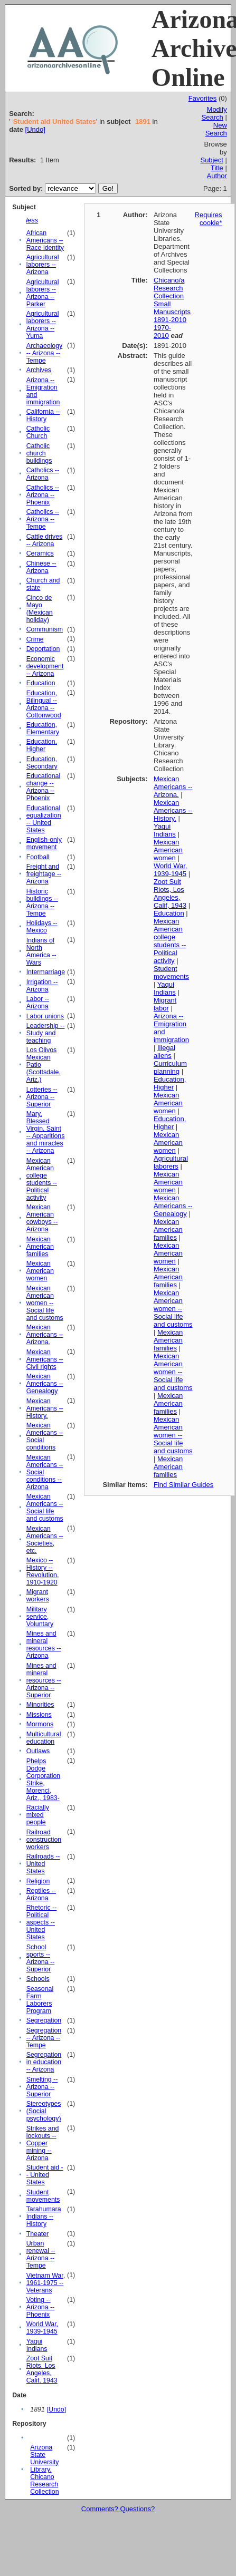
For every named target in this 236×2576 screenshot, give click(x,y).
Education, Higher (41, 745)
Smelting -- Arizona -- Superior (42, 2087)
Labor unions (45, 1016)
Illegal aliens (164, 1051)
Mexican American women (40, 1271)
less (32, 220)
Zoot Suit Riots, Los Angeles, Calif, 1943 (42, 2369)
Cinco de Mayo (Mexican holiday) (39, 609)
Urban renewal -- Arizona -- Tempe (40, 2254)
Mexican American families (40, 1247)
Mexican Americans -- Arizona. (44, 1335)
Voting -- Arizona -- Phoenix (40, 2307)
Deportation (43, 649)
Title (217, 168)
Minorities (40, 1704)
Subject (211, 160)
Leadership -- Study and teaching (45, 1033)
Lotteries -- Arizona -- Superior (42, 1097)
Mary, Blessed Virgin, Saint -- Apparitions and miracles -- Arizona (45, 1132)
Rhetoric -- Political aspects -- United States (41, 1922)
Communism (44, 629)
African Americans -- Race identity (45, 240)
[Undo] (35, 129)
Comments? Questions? (118, 2509)
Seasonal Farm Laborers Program (39, 2000)
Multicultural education (43, 1738)
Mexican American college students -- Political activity (41, 1179)
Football (38, 857)
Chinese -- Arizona (41, 567)
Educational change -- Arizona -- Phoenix (43, 787)
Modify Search (214, 113)
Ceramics (40, 553)
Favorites (202, 98)
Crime (35, 639)
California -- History (43, 415)
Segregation (44, 2020)
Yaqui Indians (37, 2345)
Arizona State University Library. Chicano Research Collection (44, 2469)
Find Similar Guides (183, 1485)
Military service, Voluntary (39, 1617)
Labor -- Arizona (37, 1002)
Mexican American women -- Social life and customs (44, 1303)
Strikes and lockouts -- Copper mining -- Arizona (42, 2143)
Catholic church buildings (39, 453)
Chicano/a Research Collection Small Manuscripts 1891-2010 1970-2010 (172, 307)
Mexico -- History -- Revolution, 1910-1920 (42, 1571)
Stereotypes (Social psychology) (43, 2111)
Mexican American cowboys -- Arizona (42, 1218)
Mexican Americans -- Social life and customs (44, 1507)
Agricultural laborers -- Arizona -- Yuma (42, 324)
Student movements (43, 2196)
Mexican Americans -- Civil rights (44, 1359)
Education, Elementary (42, 728)
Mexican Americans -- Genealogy (44, 1384)
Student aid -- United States (44, 2175)
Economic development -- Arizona (45, 666)
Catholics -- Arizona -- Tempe (42, 519)
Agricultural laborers (171, 1162)
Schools (38, 1978)
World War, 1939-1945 (42, 2327)
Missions (39, 1714)
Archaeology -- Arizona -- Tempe (44, 353)
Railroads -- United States (43, 1864)
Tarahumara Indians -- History (43, 2216)
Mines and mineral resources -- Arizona (43, 1644)
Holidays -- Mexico (42, 926)
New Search (216, 129)
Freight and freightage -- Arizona (44, 874)
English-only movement (44, 843)
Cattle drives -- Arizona (44, 540)
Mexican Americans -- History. (44, 1408)
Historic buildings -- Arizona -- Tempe (42, 902)
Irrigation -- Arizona (42, 985)
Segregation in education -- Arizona (44, 2062)
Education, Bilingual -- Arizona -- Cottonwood (43, 704)
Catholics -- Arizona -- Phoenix (42, 495)
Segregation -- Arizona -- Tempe (44, 2038)
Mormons (39, 1724)
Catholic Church (38, 432)
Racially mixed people (37, 1815)
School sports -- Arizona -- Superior (40, 1958)
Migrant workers (37, 1595)
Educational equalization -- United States (43, 819)
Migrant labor (165, 1004)
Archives (38, 370)
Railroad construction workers (44, 1840)
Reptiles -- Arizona (41, 1894)
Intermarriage (45, 972)
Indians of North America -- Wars (41, 951)
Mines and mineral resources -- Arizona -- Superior (43, 1680)
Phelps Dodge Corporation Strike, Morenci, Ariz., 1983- (43, 1779)
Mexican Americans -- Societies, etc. (44, 1539)
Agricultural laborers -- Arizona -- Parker (42, 293)
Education (40, 683)
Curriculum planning (170, 1067)
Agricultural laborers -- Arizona (42, 265)
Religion (38, 1881)
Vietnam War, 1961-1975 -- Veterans (45, 2283)
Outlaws (38, 1751)
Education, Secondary (42, 762)
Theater (37, 2234)
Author (217, 176)
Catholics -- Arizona (42, 473)
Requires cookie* (208, 219)
